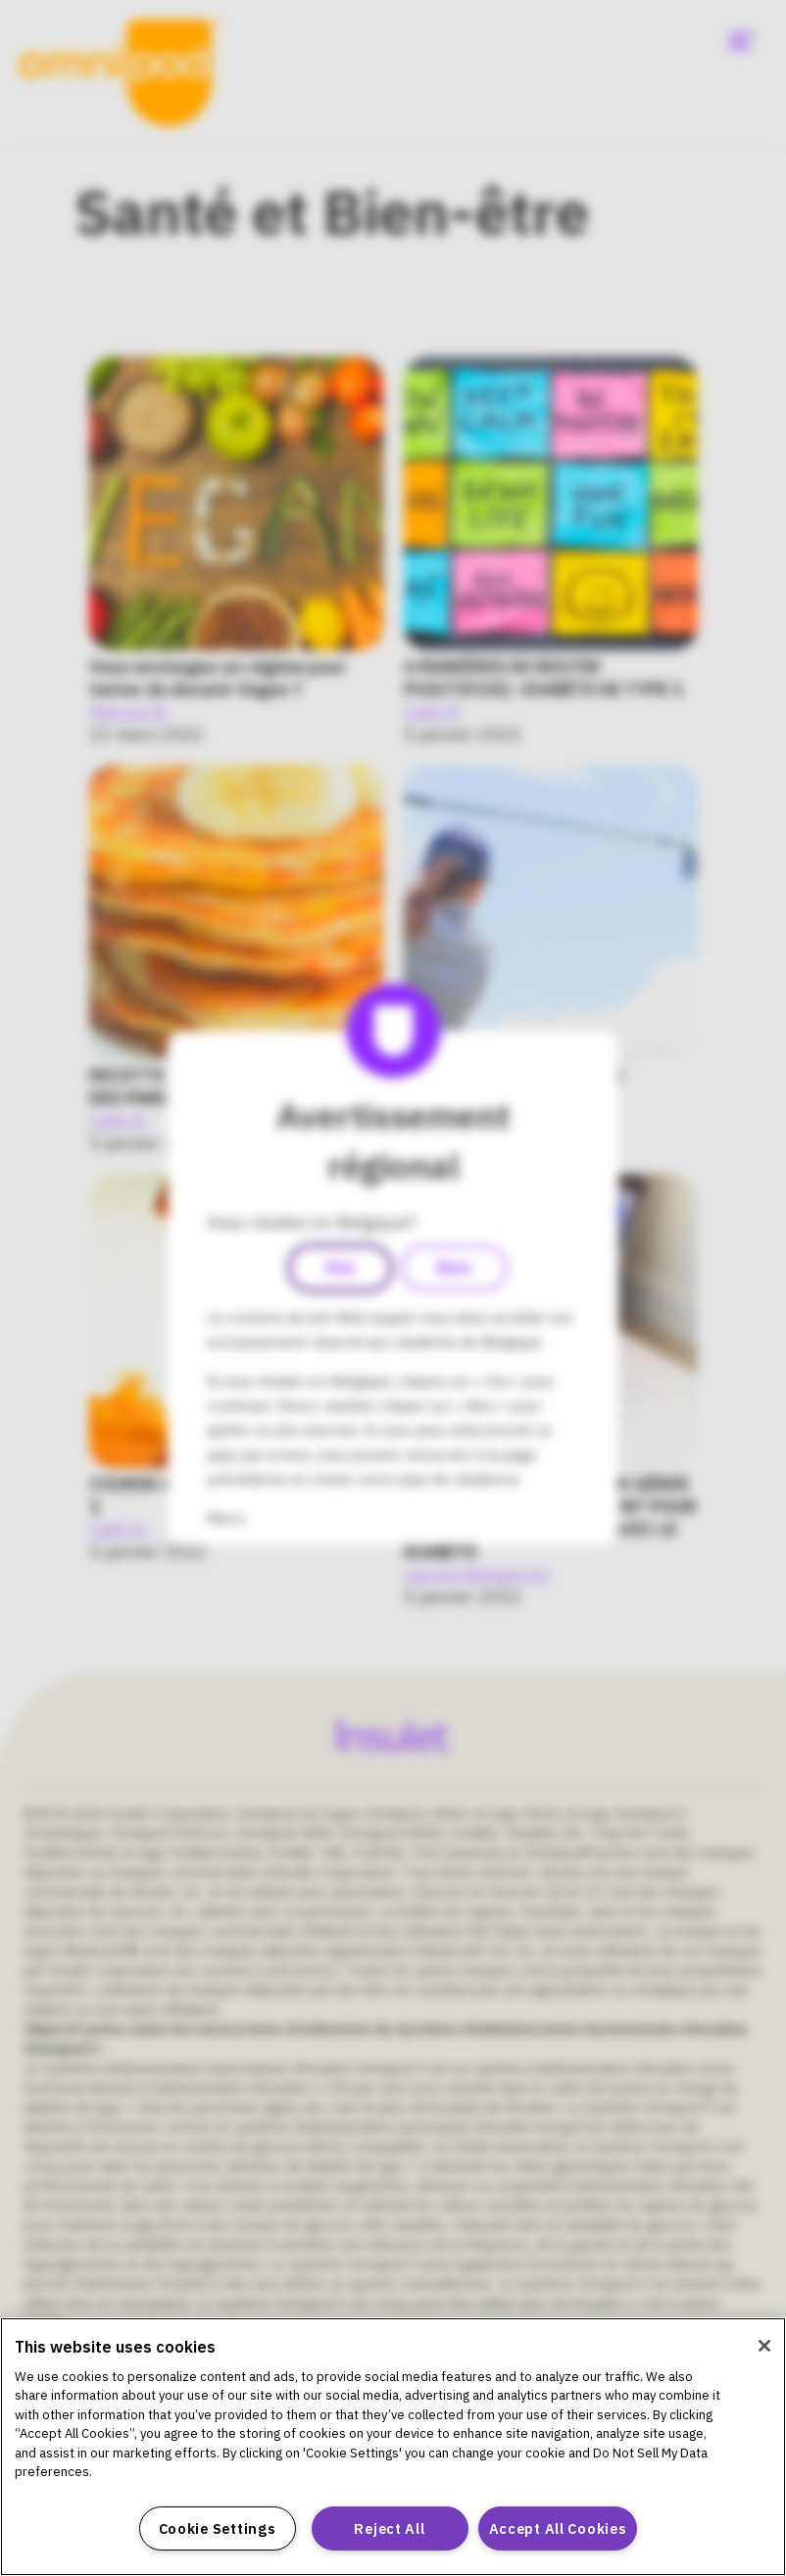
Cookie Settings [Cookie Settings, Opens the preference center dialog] (217, 2528)
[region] (393, 2446)
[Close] (764, 2345)
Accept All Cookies (558, 2528)
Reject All (389, 2528)
